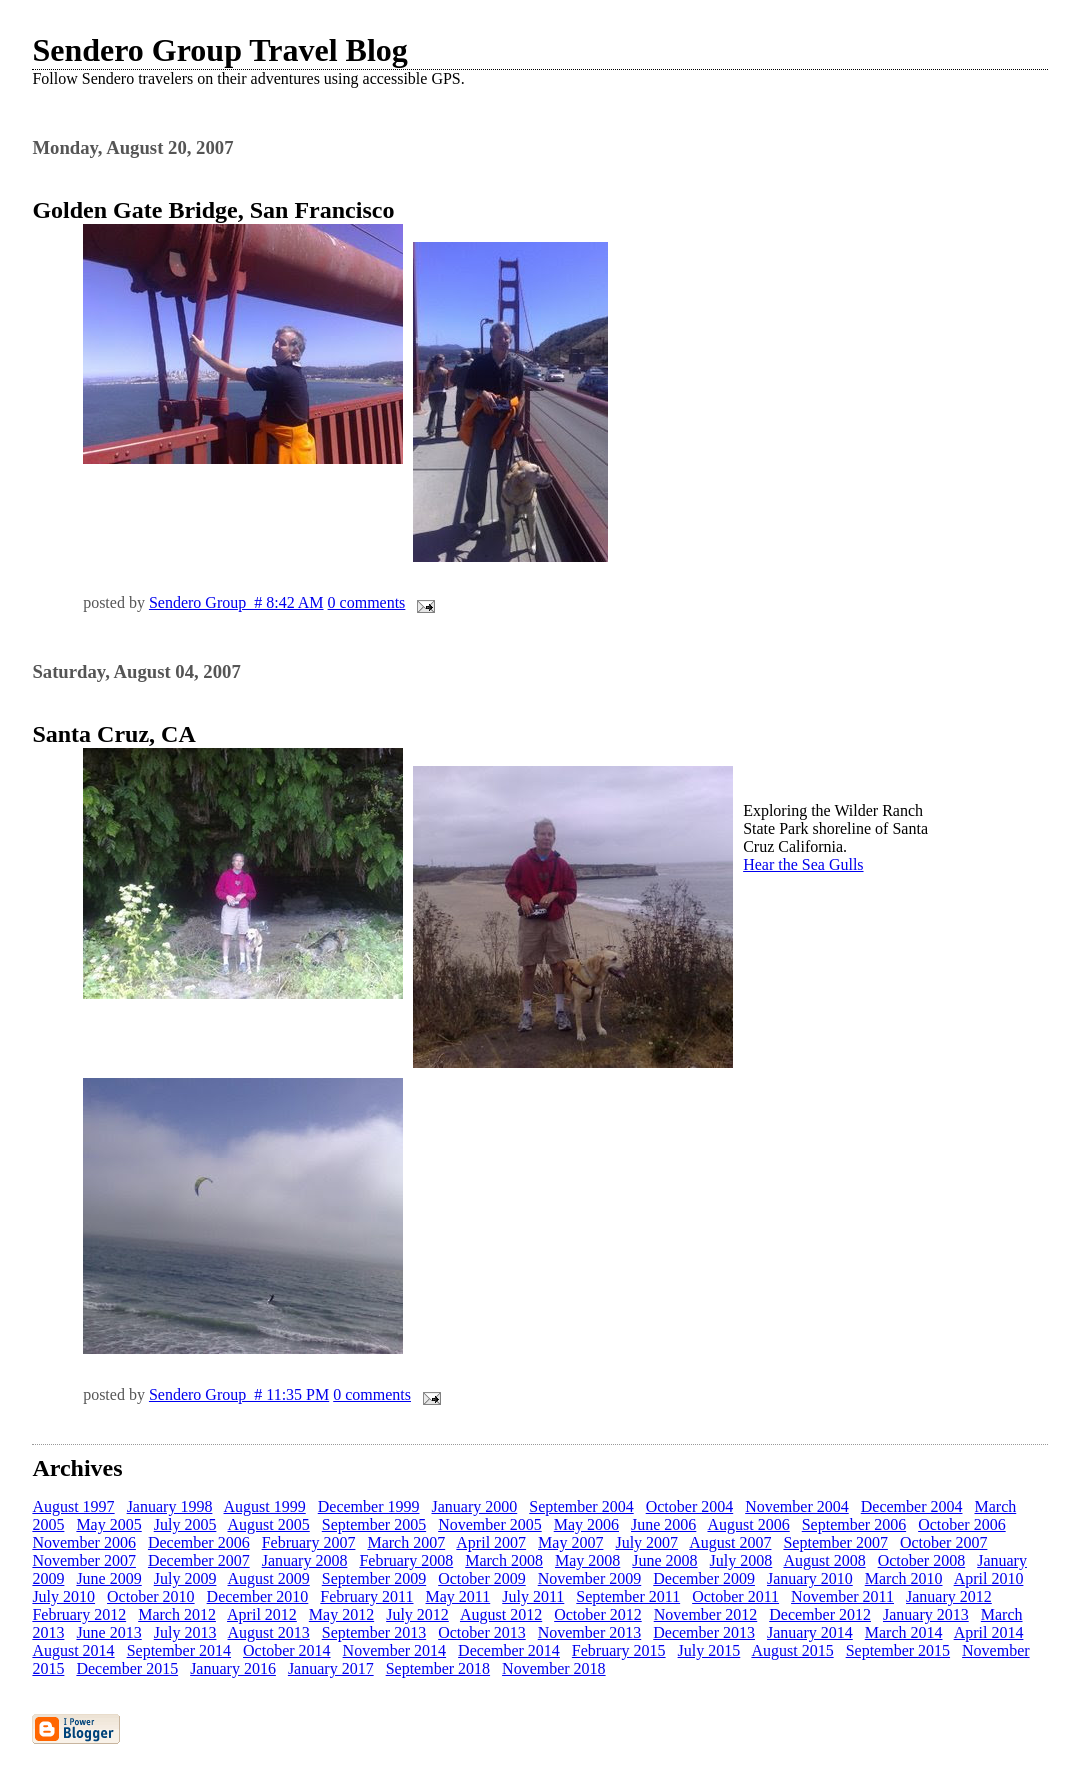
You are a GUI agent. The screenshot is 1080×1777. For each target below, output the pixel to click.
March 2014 (904, 1632)
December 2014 (509, 1650)
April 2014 (989, 1632)
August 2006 (748, 1524)
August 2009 (269, 1578)
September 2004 (581, 1506)
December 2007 (199, 1560)
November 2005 (490, 1524)
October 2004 (690, 1506)
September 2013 (374, 1632)
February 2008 (406, 1560)
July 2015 (709, 1650)
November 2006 (84, 1542)
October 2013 (482, 1632)
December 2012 (820, 1614)
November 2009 (590, 1578)
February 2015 (619, 1650)
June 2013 (108, 1632)
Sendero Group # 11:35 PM (239, 1394)
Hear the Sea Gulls (803, 864)
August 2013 (269, 1632)
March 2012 (177, 1614)
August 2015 (792, 1650)
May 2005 (108, 1524)
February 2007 (309, 1542)
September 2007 (835, 1542)
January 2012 (949, 1596)
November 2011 (842, 1596)
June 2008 (664, 1560)
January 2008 (305, 1560)
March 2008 (504, 1560)
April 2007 (491, 1542)
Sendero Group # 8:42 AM (236, 602)
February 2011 (366, 1596)
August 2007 (730, 1542)
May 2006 (586, 1524)
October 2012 (598, 1614)
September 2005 (374, 1524)
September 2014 (179, 1650)
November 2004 (797, 1506)
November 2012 (706, 1614)
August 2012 (501, 1614)
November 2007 (84, 1560)
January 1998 (170, 1506)
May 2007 (570, 1542)
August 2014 (73, 1650)
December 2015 (127, 1668)
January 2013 (926, 1614)
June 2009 (108, 1578)
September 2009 (374, 1578)
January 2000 (474, 1506)
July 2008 (741, 1560)
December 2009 (704, 1578)
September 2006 (854, 1524)
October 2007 (944, 1542)
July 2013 (185, 1632)
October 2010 (151, 1596)
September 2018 (438, 1668)
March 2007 (406, 1542)
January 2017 (331, 1668)
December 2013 (704, 1632)
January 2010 (810, 1578)
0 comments (367, 602)
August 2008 (824, 1560)
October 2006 (962, 1524)
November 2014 (395, 1650)
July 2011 (533, 1596)
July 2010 (63, 1596)
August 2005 (269, 1524)
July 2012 (417, 1614)
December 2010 (258, 1596)
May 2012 (341, 1614)
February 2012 (79, 1614)
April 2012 (262, 1614)
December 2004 (912, 1506)
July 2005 (185, 1524)
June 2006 (663, 1524)
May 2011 (458, 1596)
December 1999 (369, 1506)
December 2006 (199, 1542)
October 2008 (922, 1560)
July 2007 (646, 1542)
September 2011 (628, 1596)
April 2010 (989, 1578)
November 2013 (590, 1632)
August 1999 (265, 1506)
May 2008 (587, 1560)
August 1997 (73, 1506)
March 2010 (904, 1578)
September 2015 (898, 1650)
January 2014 (810, 1632)
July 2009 (185, 1578)
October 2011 (735, 1596)
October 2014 (287, 1650)
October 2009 (482, 1578)
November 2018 (554, 1668)
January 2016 (233, 1668)
